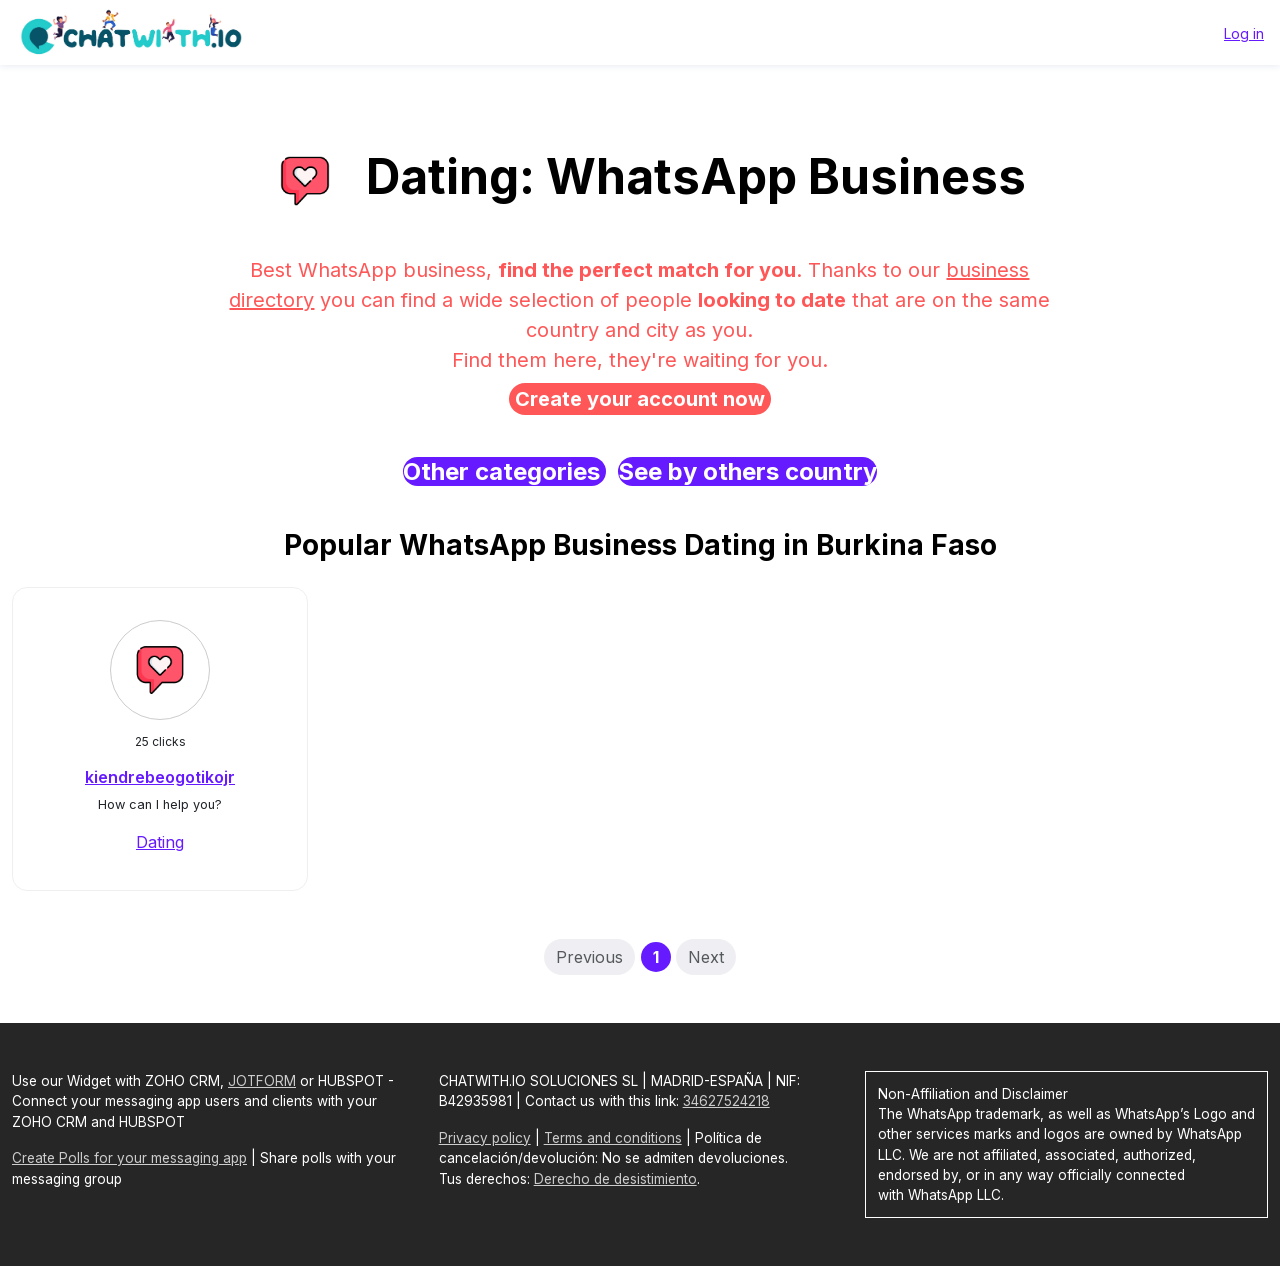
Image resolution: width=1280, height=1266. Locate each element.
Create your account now (640, 399)
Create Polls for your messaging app (129, 1158)
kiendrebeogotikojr (160, 777)
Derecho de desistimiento (615, 1179)
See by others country (747, 471)
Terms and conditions (613, 1138)
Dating (160, 842)
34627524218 (726, 1101)
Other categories (504, 471)
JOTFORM (262, 1081)
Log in (1244, 33)
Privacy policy (485, 1138)
